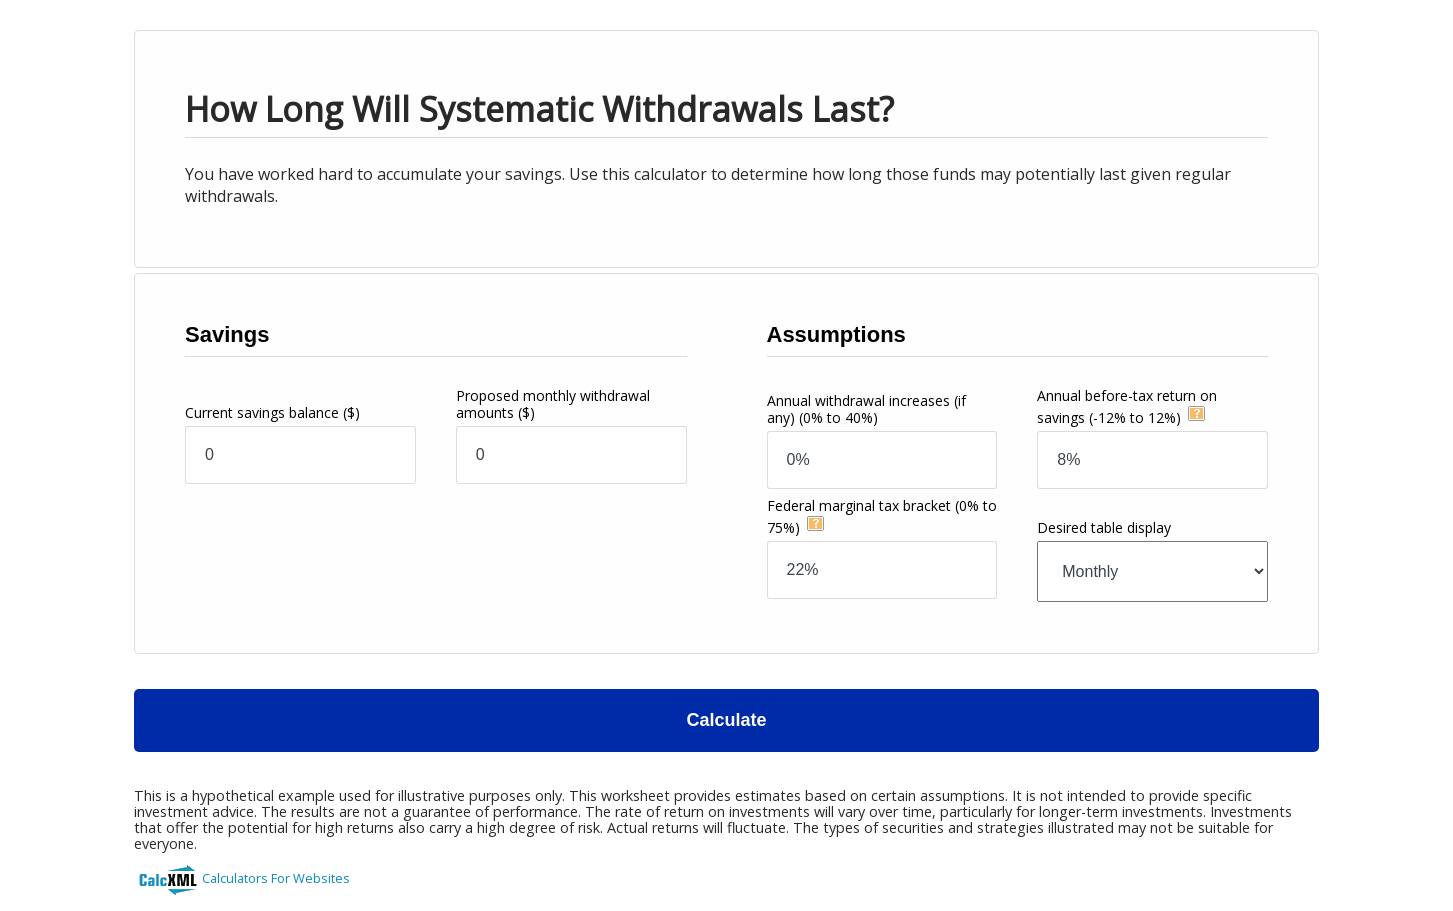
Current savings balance (272, 412)
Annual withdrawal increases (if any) (866, 409)
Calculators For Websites (276, 878)
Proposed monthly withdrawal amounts (553, 404)
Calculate (726, 720)
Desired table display (1104, 527)
